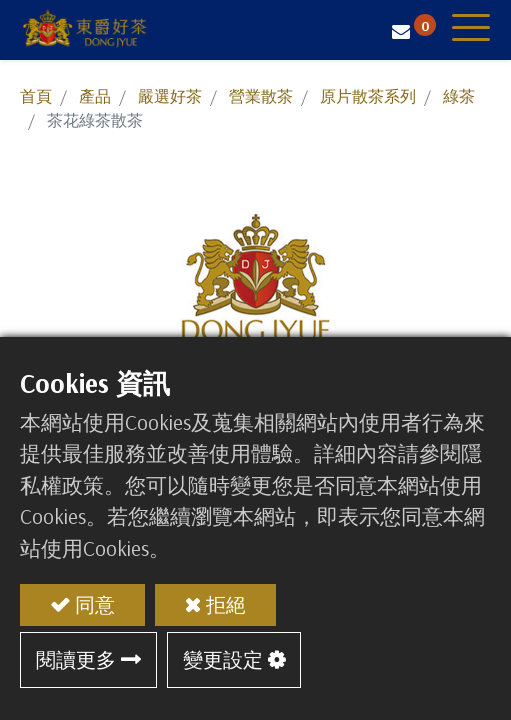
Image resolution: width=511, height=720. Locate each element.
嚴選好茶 (170, 96)
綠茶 (459, 96)
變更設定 (223, 659)
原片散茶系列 (368, 96)
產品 (95, 96)
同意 (95, 604)
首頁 (36, 96)
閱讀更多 (76, 659)
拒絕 (226, 604)
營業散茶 (261, 96)
